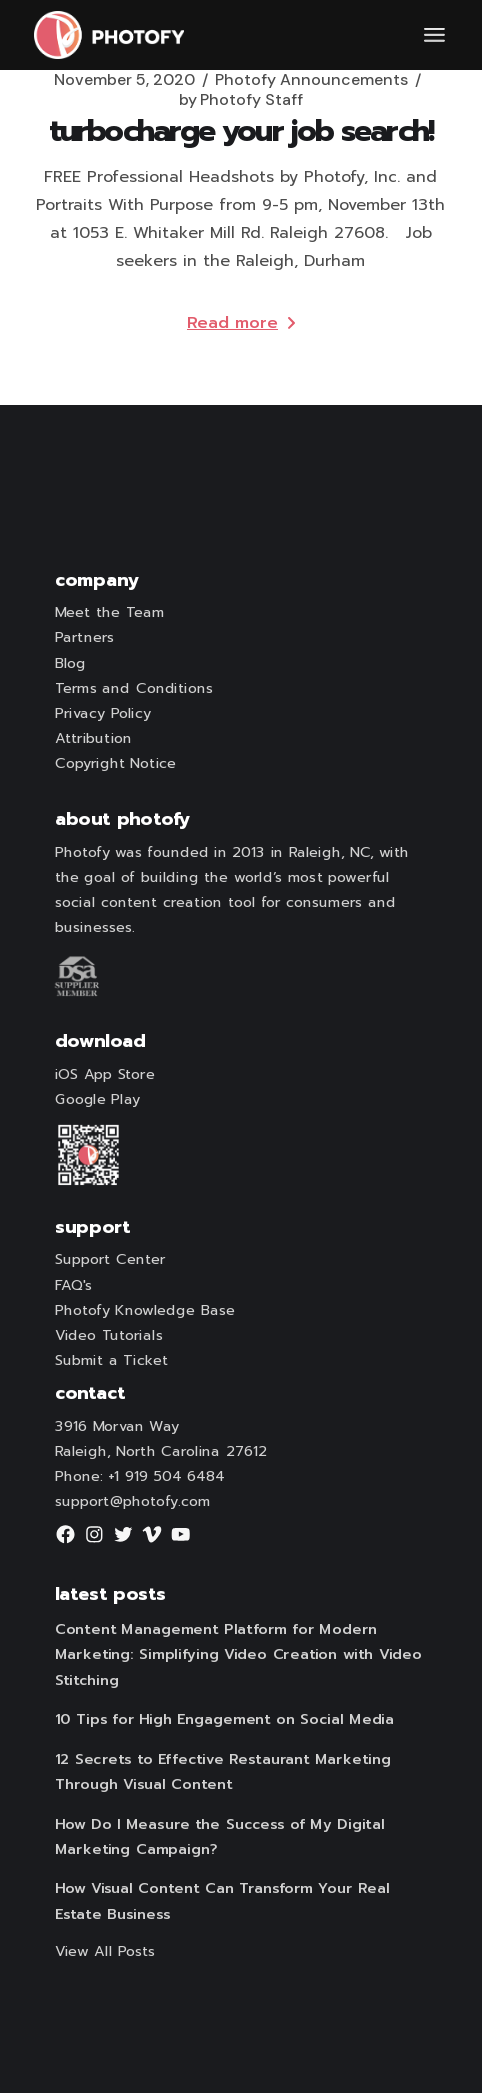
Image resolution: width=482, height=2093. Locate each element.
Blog (70, 663)
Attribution (92, 739)
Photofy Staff (241, 100)
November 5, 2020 (124, 80)
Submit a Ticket (110, 1361)
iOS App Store (104, 1075)
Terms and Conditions (133, 689)
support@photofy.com (132, 1502)
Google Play (97, 1100)
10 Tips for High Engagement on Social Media (223, 1720)
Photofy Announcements (311, 80)
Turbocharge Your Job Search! (241, 131)
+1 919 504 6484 (166, 1477)
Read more (241, 323)
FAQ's (73, 1285)
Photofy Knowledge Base (144, 1311)
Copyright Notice (115, 764)
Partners (83, 638)
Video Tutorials (108, 1336)
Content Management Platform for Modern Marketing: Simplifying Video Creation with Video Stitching (237, 1655)
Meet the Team (109, 613)
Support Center (109, 1260)
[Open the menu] (434, 35)
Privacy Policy (102, 714)
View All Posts (104, 1951)
